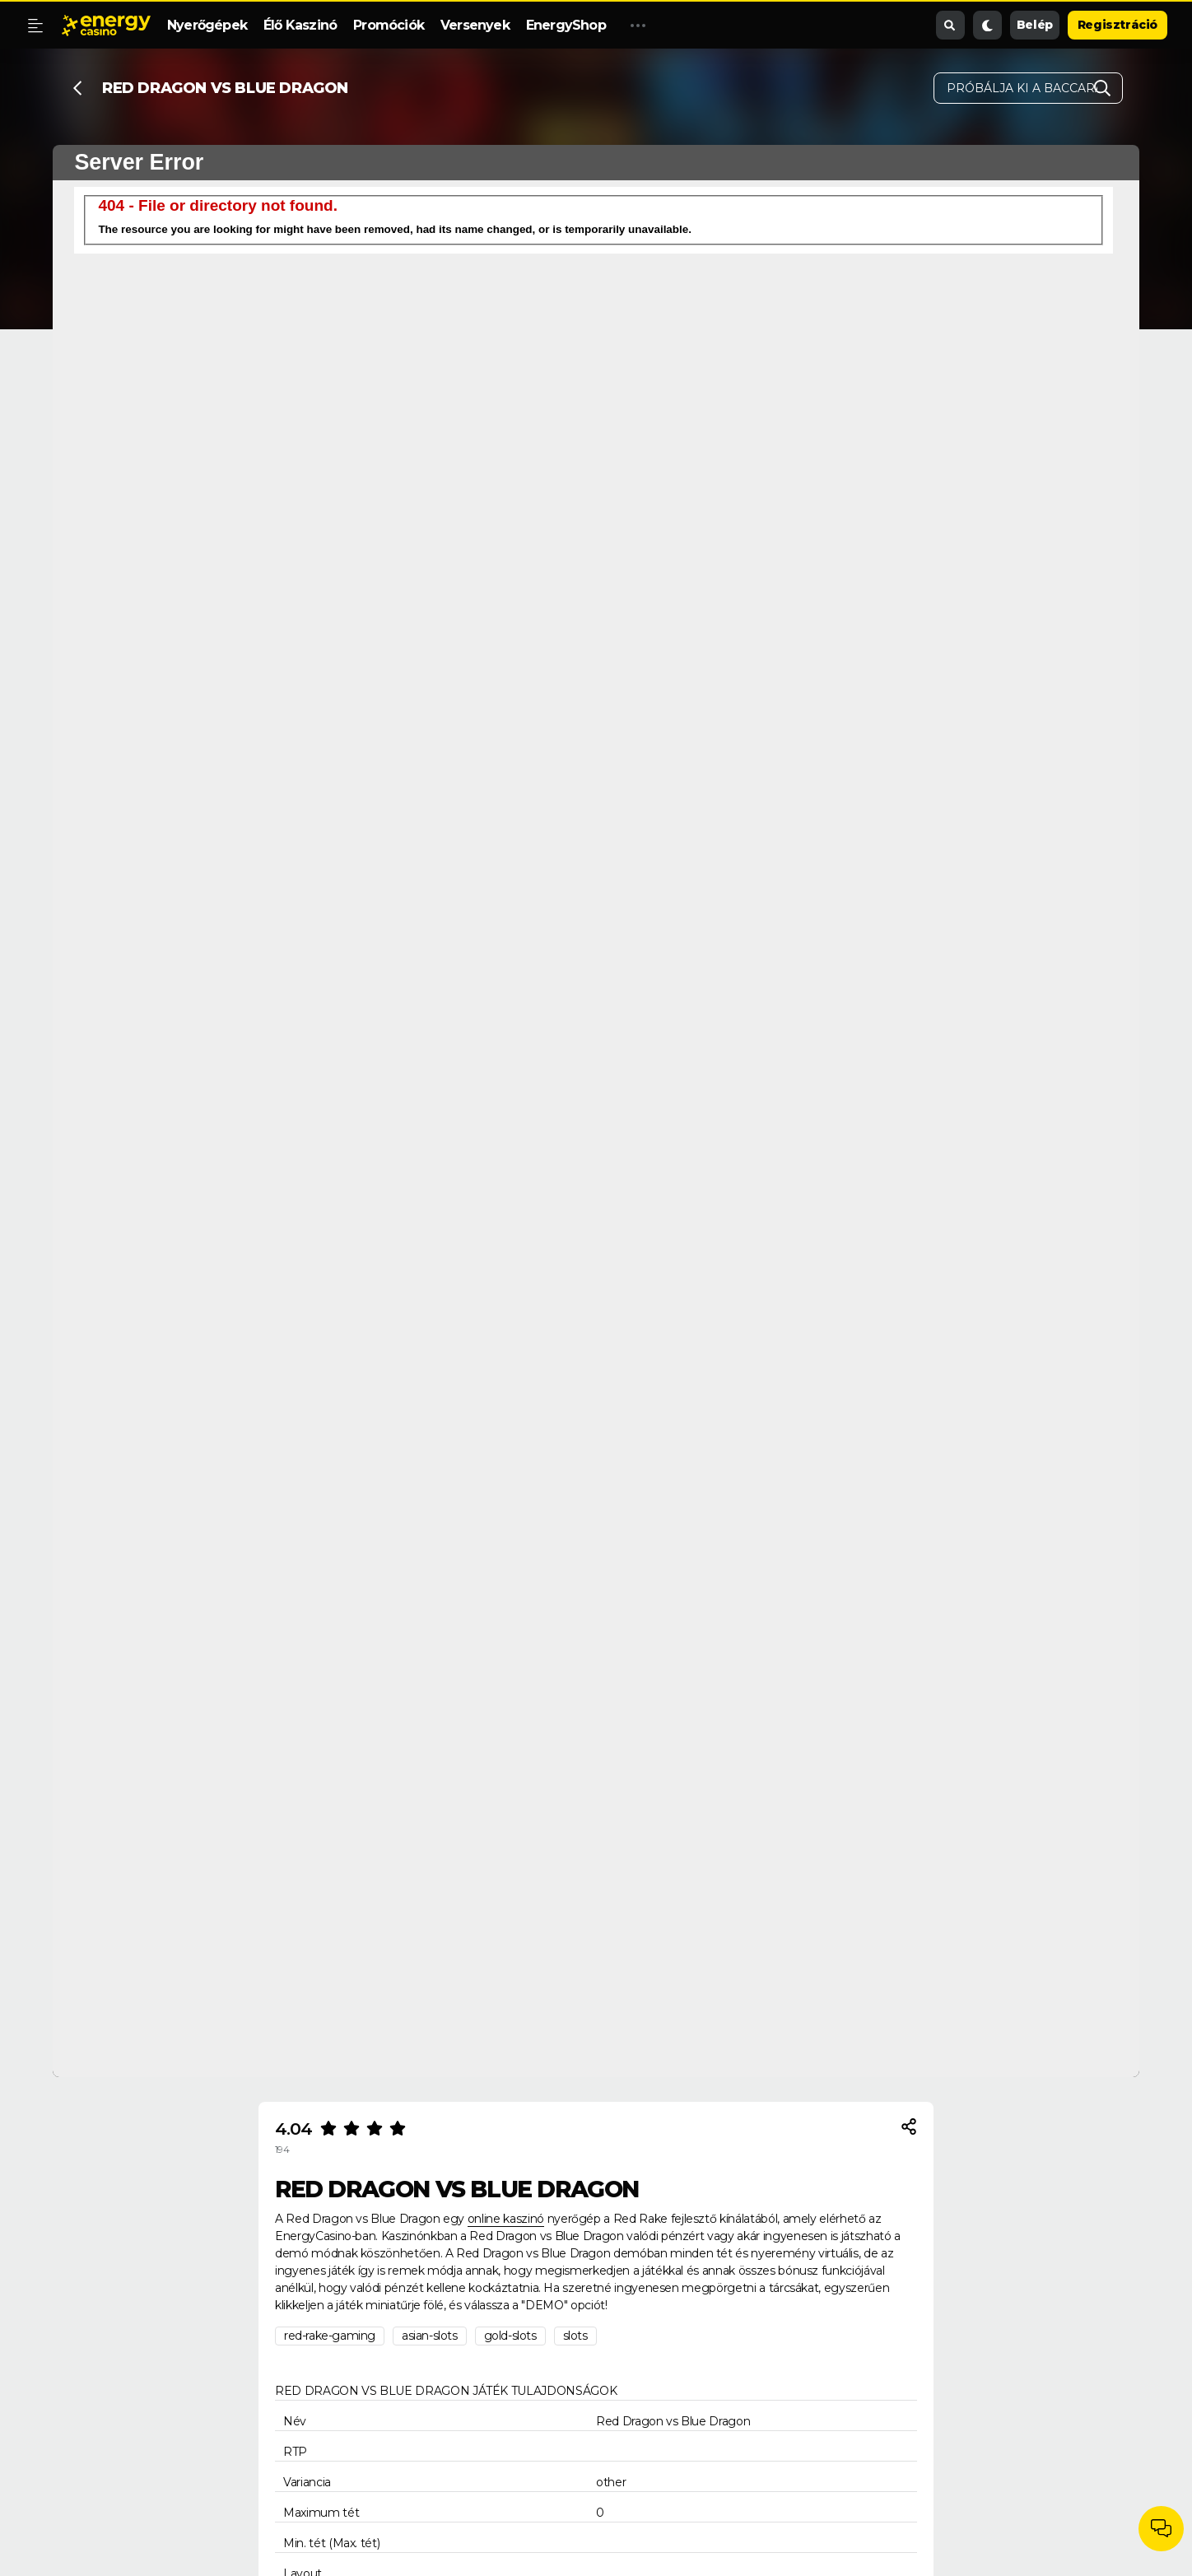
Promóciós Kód (672, 25)
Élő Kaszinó (300, 25)
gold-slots (510, 2335)
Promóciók (388, 25)
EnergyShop (566, 25)
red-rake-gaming (329, 2335)
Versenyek (475, 25)
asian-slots (430, 2335)
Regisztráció (1117, 24)
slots (575, 2335)
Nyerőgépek (207, 25)
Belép (1035, 24)
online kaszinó (506, 2218)
